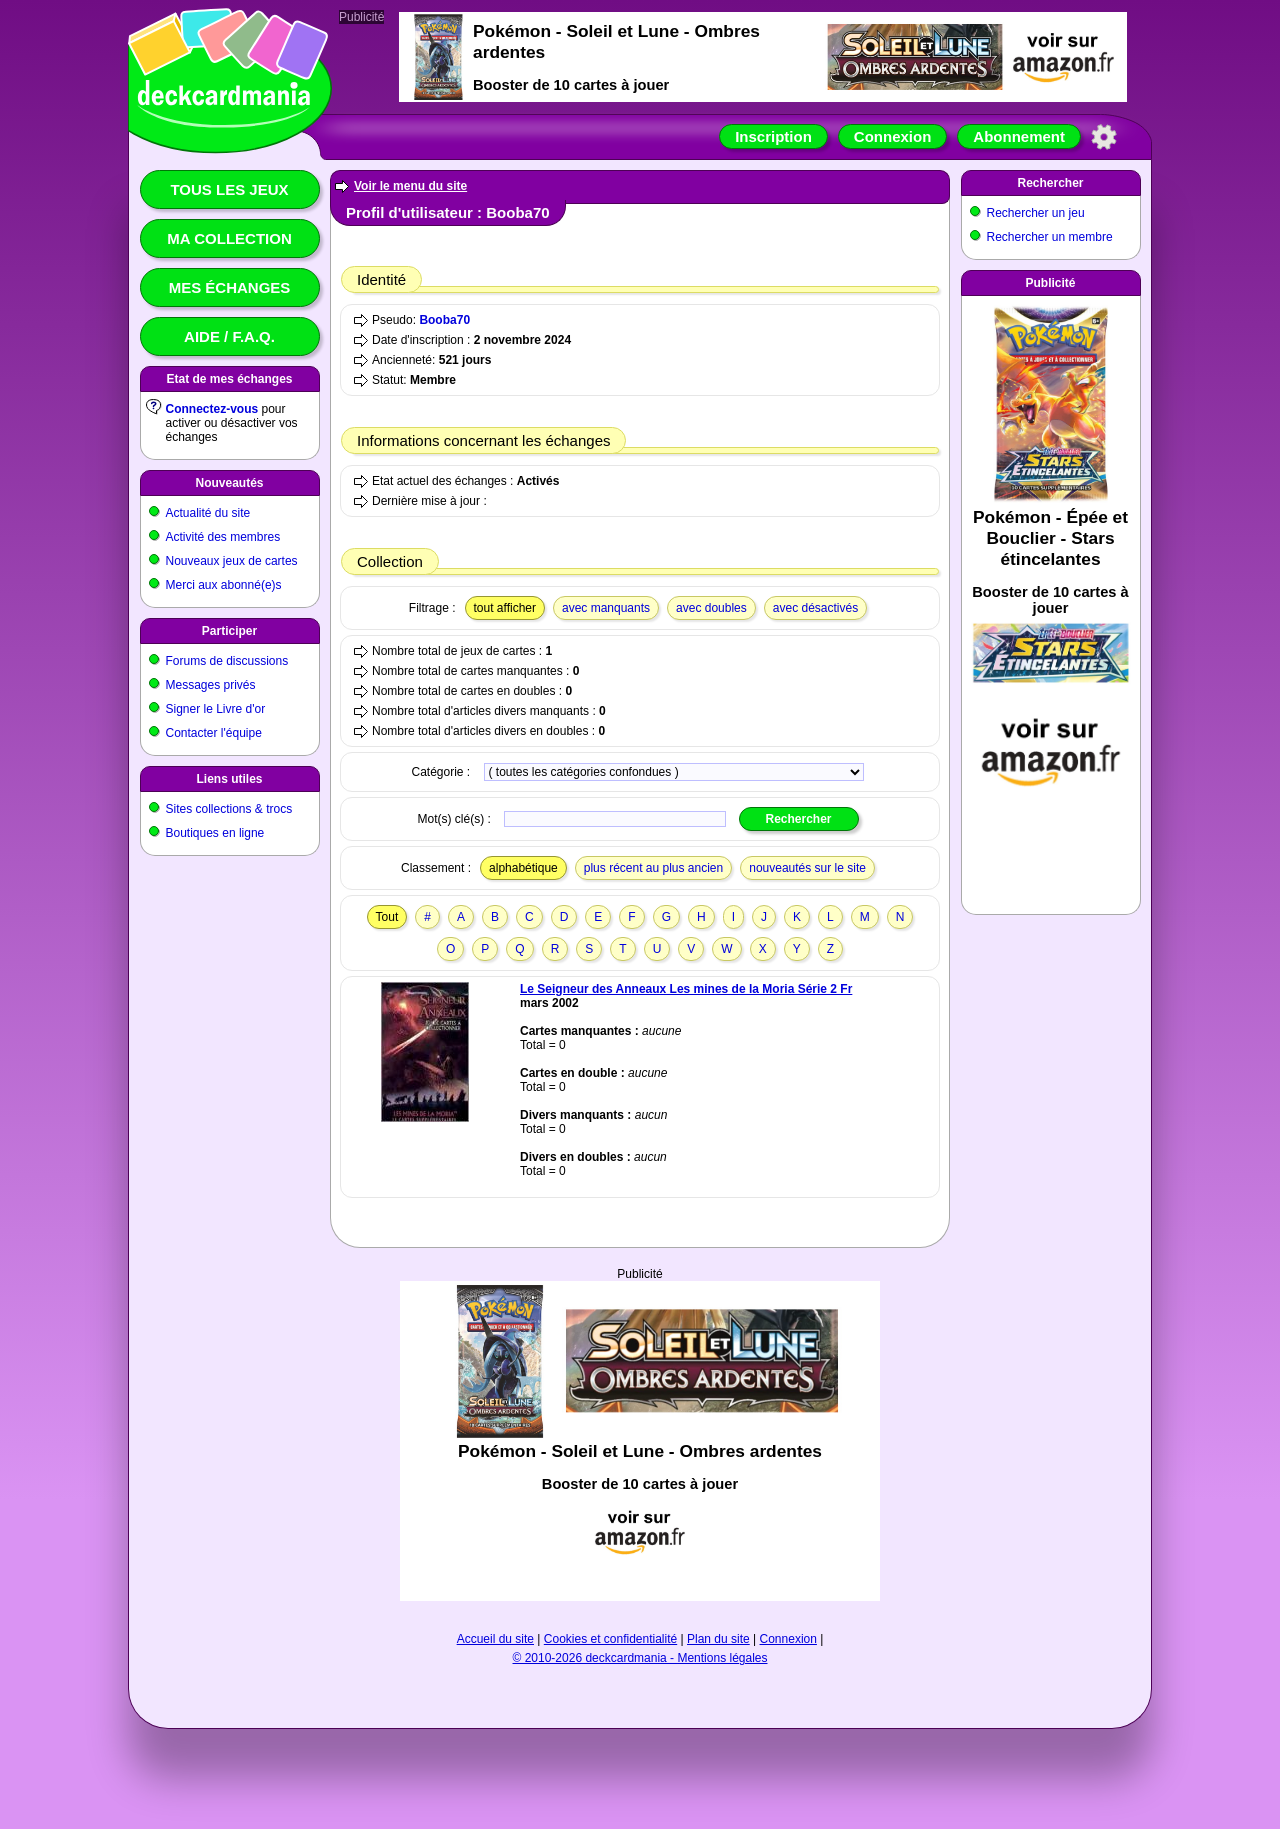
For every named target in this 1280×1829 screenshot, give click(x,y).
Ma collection (229, 238)
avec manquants (606, 608)
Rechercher (1050, 183)
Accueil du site (495, 1639)
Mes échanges (230, 287)
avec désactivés (815, 608)
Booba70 (444, 320)
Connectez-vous (212, 409)
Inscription (773, 136)
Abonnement (1019, 136)
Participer (229, 631)
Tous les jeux (229, 189)
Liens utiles (229, 779)
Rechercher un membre (1050, 237)
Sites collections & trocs (229, 809)
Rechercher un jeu (1036, 213)
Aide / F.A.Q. (229, 336)
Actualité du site (208, 513)
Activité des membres (223, 537)
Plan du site (718, 1639)
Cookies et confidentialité (610, 1639)
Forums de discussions (227, 661)
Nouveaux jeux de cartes (232, 561)
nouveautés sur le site (807, 868)
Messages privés (211, 685)
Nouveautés (229, 483)
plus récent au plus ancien (653, 868)
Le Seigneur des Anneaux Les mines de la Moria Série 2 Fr (686, 989)
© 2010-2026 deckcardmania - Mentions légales (640, 1658)
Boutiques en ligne (215, 833)
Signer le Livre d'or (216, 709)
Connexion (893, 136)
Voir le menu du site (410, 186)
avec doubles (711, 608)
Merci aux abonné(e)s (224, 585)
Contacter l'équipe (214, 733)
